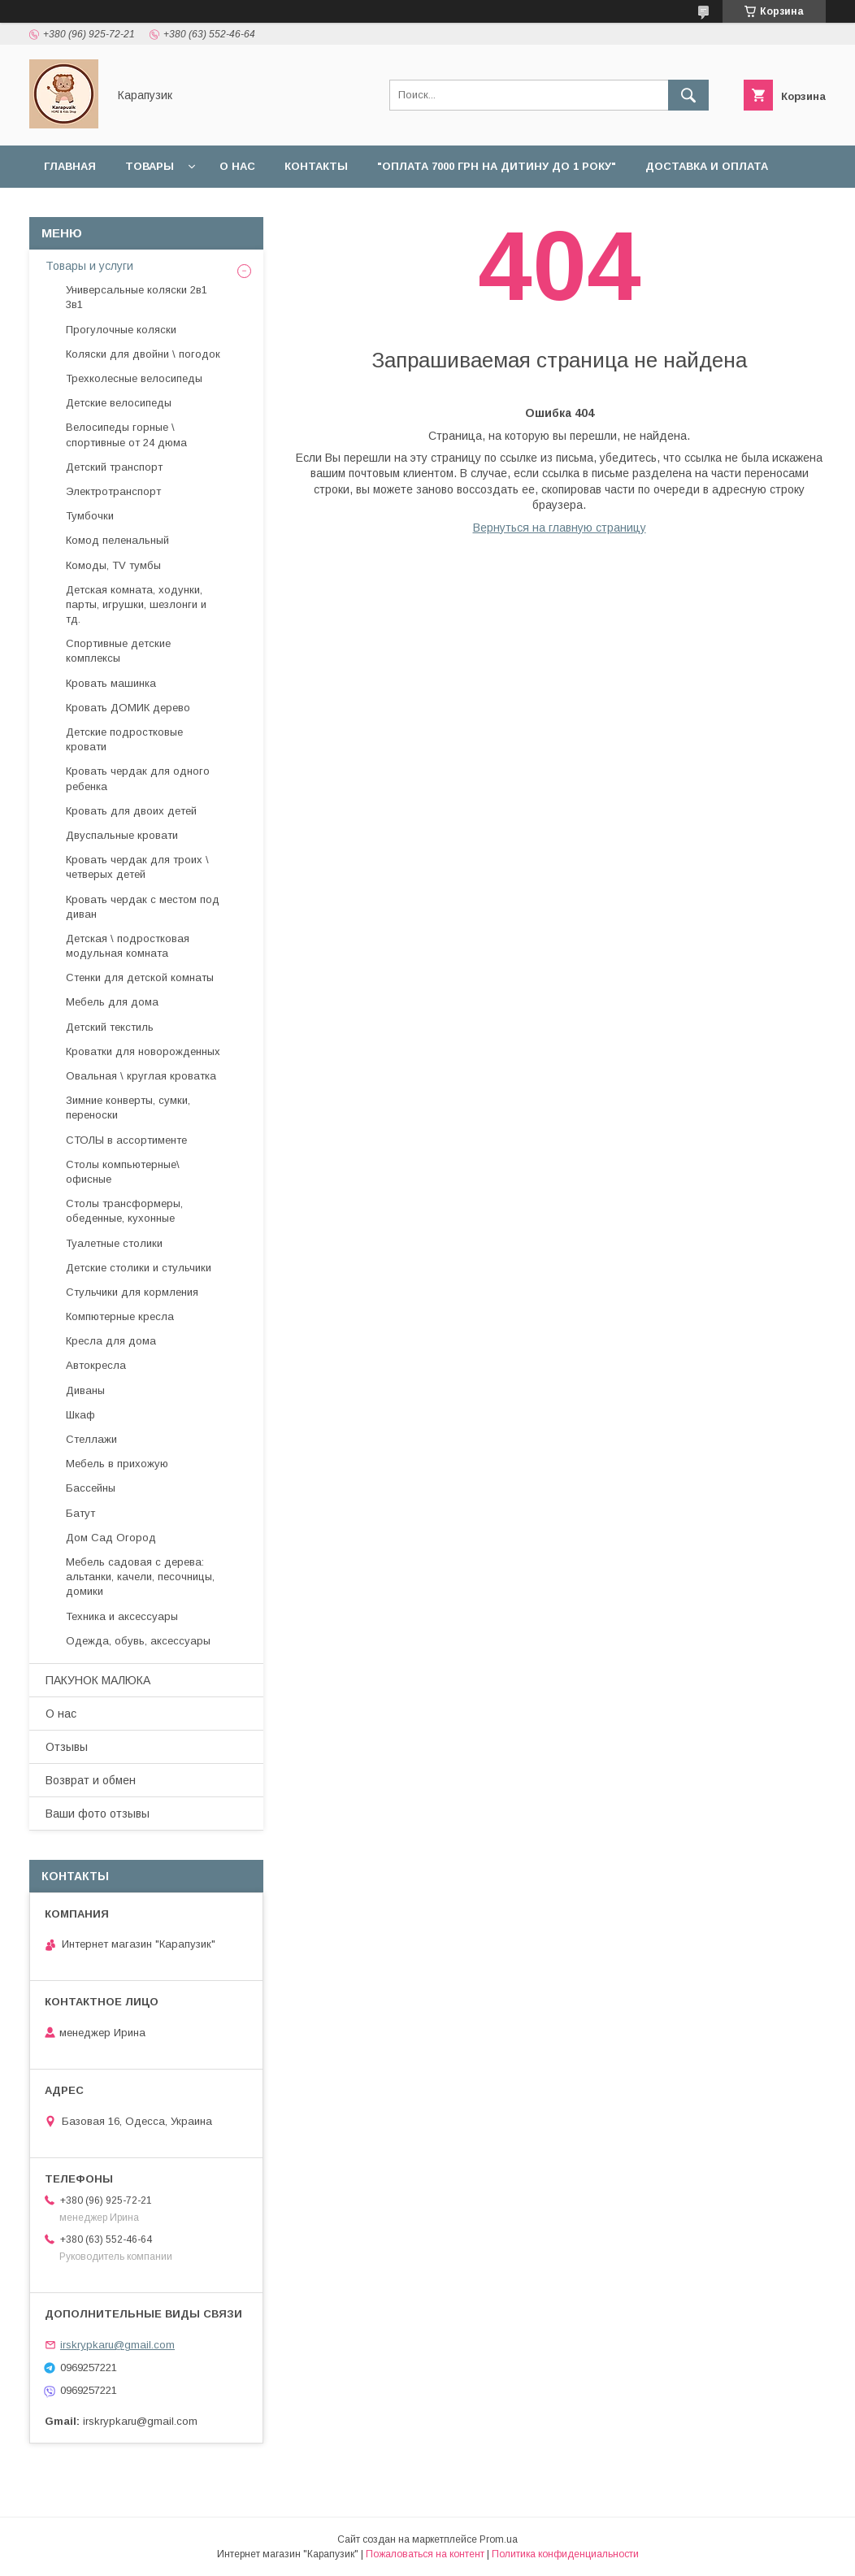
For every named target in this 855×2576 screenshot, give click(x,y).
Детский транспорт (114, 467)
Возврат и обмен (98, 208)
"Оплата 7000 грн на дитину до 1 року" (496, 166)
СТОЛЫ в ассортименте (126, 1140)
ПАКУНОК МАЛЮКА (98, 1680)
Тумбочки (90, 516)
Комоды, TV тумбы (113, 565)
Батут (80, 1513)
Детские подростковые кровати (124, 739)
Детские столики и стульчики (138, 1268)
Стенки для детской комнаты (140, 977)
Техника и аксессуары (122, 1616)
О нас (237, 166)
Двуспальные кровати (122, 835)
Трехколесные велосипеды (134, 378)
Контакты (316, 166)
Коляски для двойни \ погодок (143, 354)
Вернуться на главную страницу (559, 527)
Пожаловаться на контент (425, 2554)
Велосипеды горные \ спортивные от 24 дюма (126, 434)
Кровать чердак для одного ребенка (138, 778)
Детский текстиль (110, 1027)
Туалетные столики (114, 1243)
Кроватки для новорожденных (143, 1051)
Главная (70, 166)
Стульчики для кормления (132, 1292)
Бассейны (90, 1488)
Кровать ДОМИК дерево (128, 708)
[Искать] (688, 95)
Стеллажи (91, 1439)
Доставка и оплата (706, 166)
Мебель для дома (112, 1002)
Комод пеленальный (117, 540)
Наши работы (225, 208)
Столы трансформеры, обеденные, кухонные (124, 1210)
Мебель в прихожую (117, 1463)
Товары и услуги (89, 265)
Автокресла (96, 1365)
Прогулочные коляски (121, 330)
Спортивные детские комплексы (118, 650)
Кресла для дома (111, 1341)
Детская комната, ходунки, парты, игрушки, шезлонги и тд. (136, 604)
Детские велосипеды (118, 403)
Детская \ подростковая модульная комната (127, 945)
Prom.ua (499, 2539)
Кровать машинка (111, 683)
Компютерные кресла (120, 1316)
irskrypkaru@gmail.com (117, 2345)
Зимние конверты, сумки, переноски (128, 1107)
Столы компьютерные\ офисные (123, 1171)
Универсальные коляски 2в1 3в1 (136, 297)
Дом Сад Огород (111, 1537)
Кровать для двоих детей (131, 811)
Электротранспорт (113, 491)
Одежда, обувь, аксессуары (138, 1641)
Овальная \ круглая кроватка (141, 1076)
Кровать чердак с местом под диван (142, 906)
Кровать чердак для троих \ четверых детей (137, 867)
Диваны (85, 1390)
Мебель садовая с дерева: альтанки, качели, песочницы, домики (140, 1576)
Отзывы (324, 208)
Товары (149, 166)
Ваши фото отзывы (98, 1813)
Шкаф (80, 1415)
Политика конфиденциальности (565, 2554)
